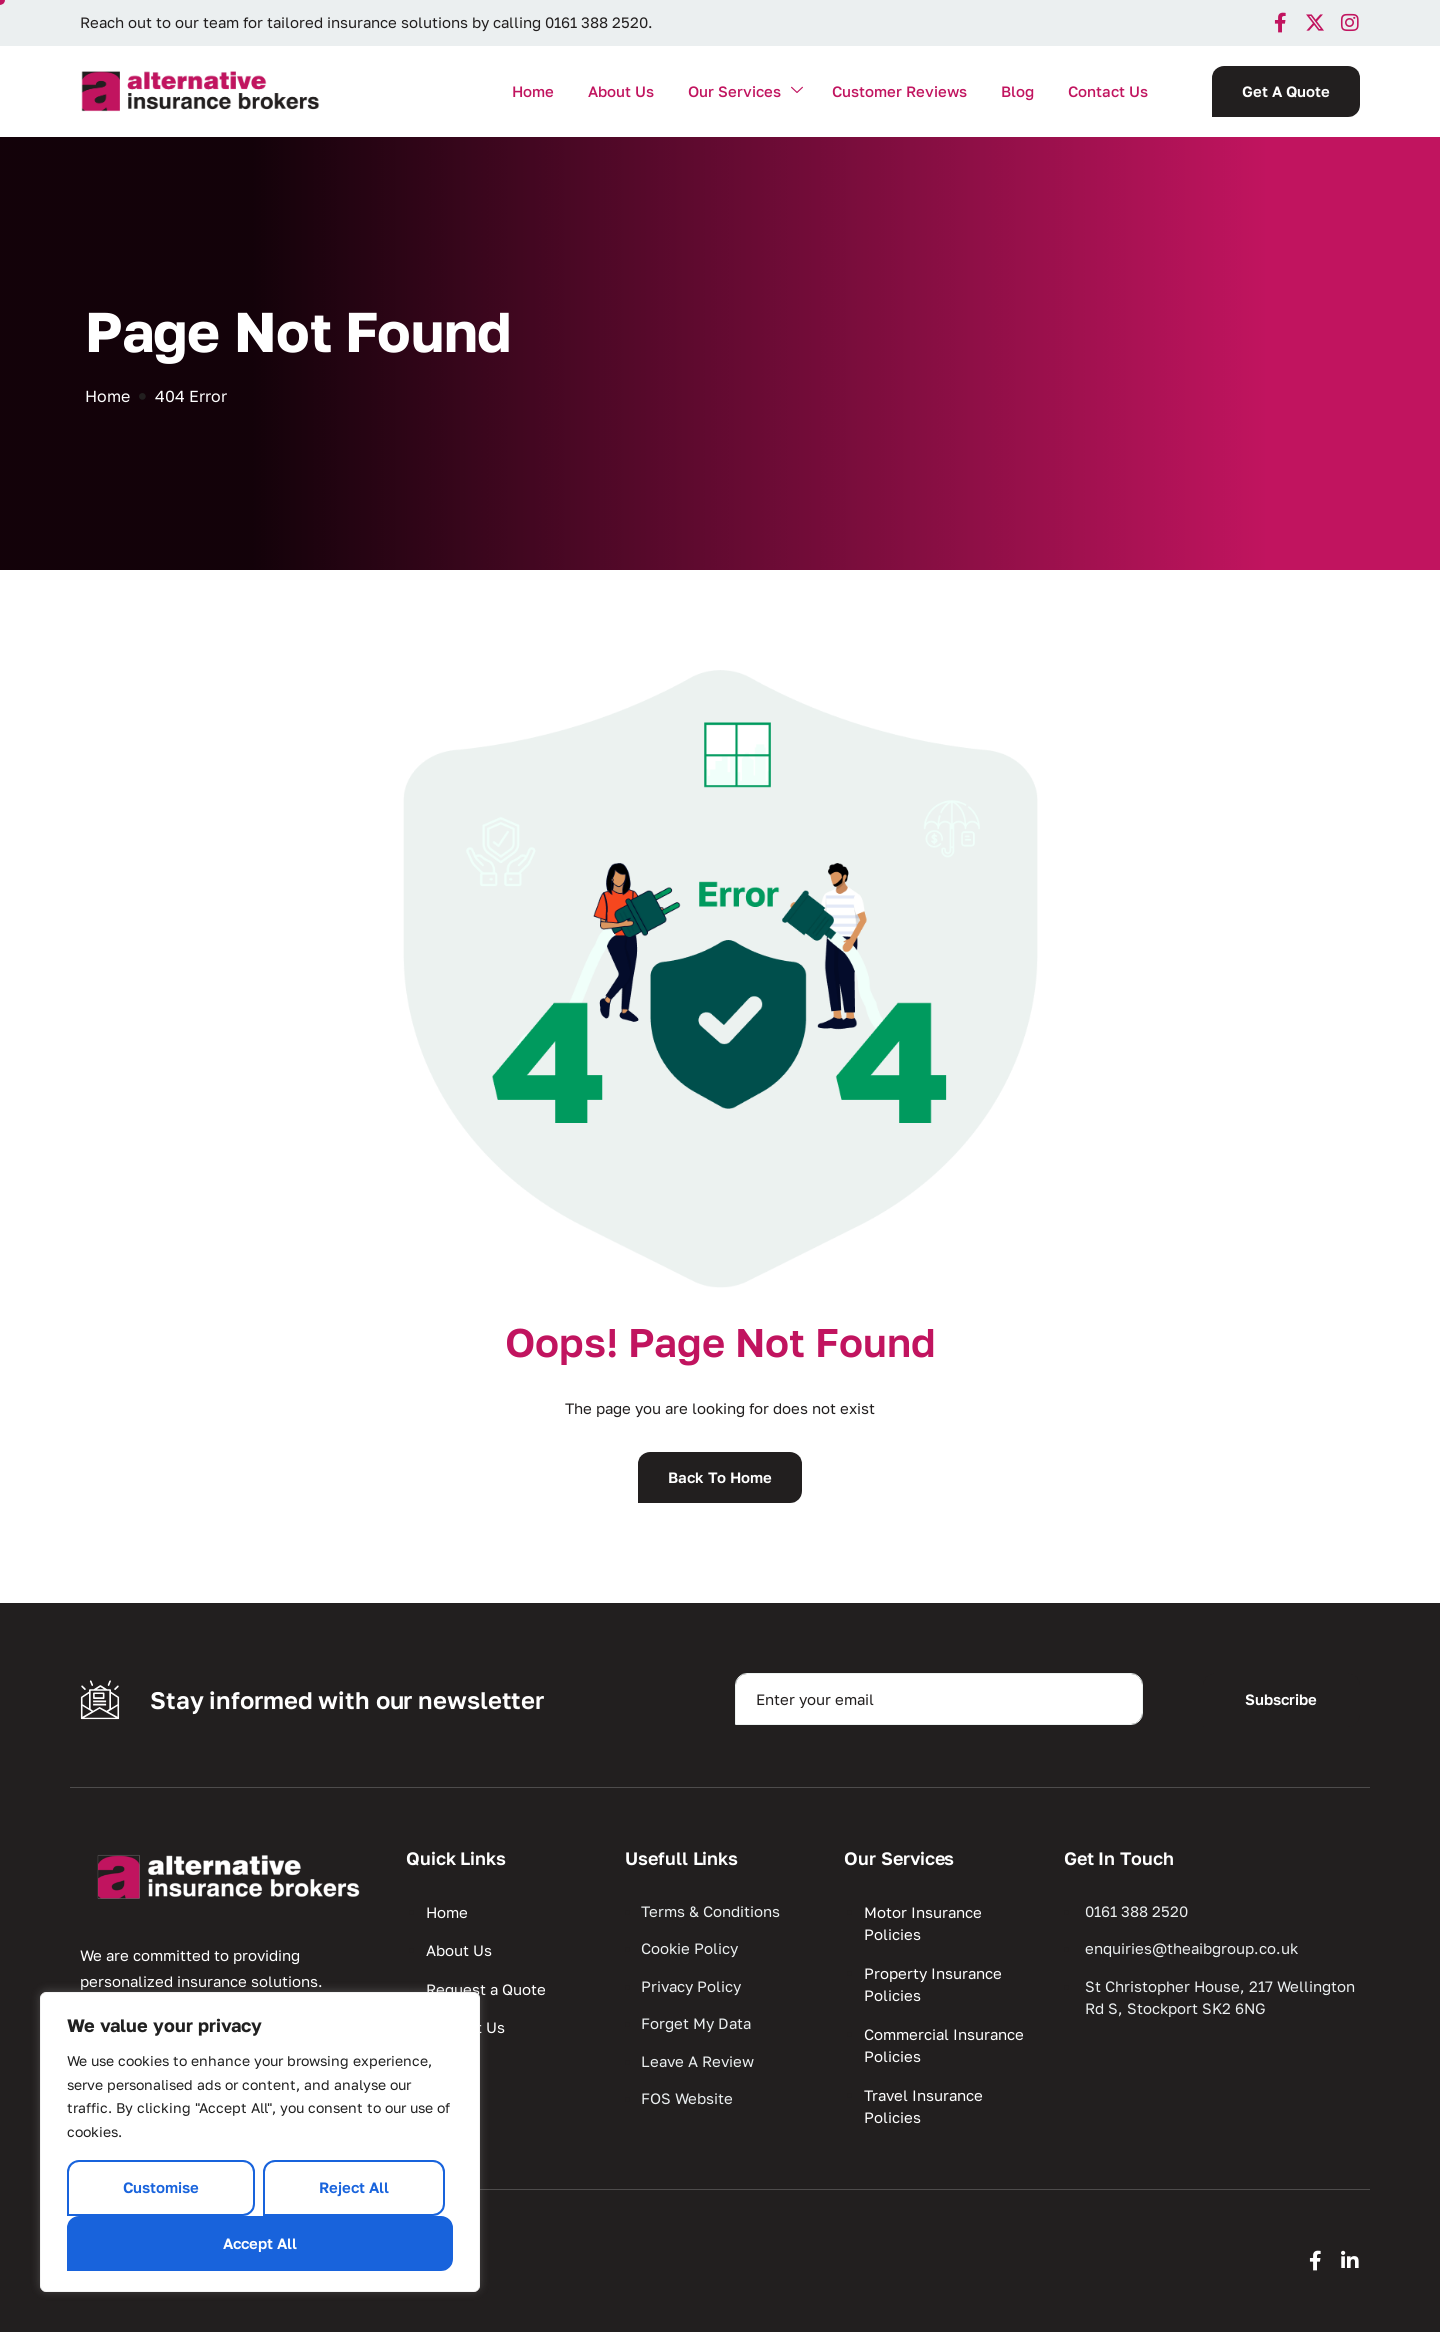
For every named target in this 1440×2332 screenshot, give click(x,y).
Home (533, 91)
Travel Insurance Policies (923, 2106)
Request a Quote (486, 1989)
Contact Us (1108, 91)
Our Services (745, 91)
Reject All (354, 2187)
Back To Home (720, 1477)
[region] (260, 2142)
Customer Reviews (899, 91)
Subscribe (1281, 1699)
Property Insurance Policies (933, 1984)
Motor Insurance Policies (923, 1923)
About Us (621, 91)
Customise (161, 2187)
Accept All (260, 2243)
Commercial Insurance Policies (944, 2045)
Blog (1017, 91)
